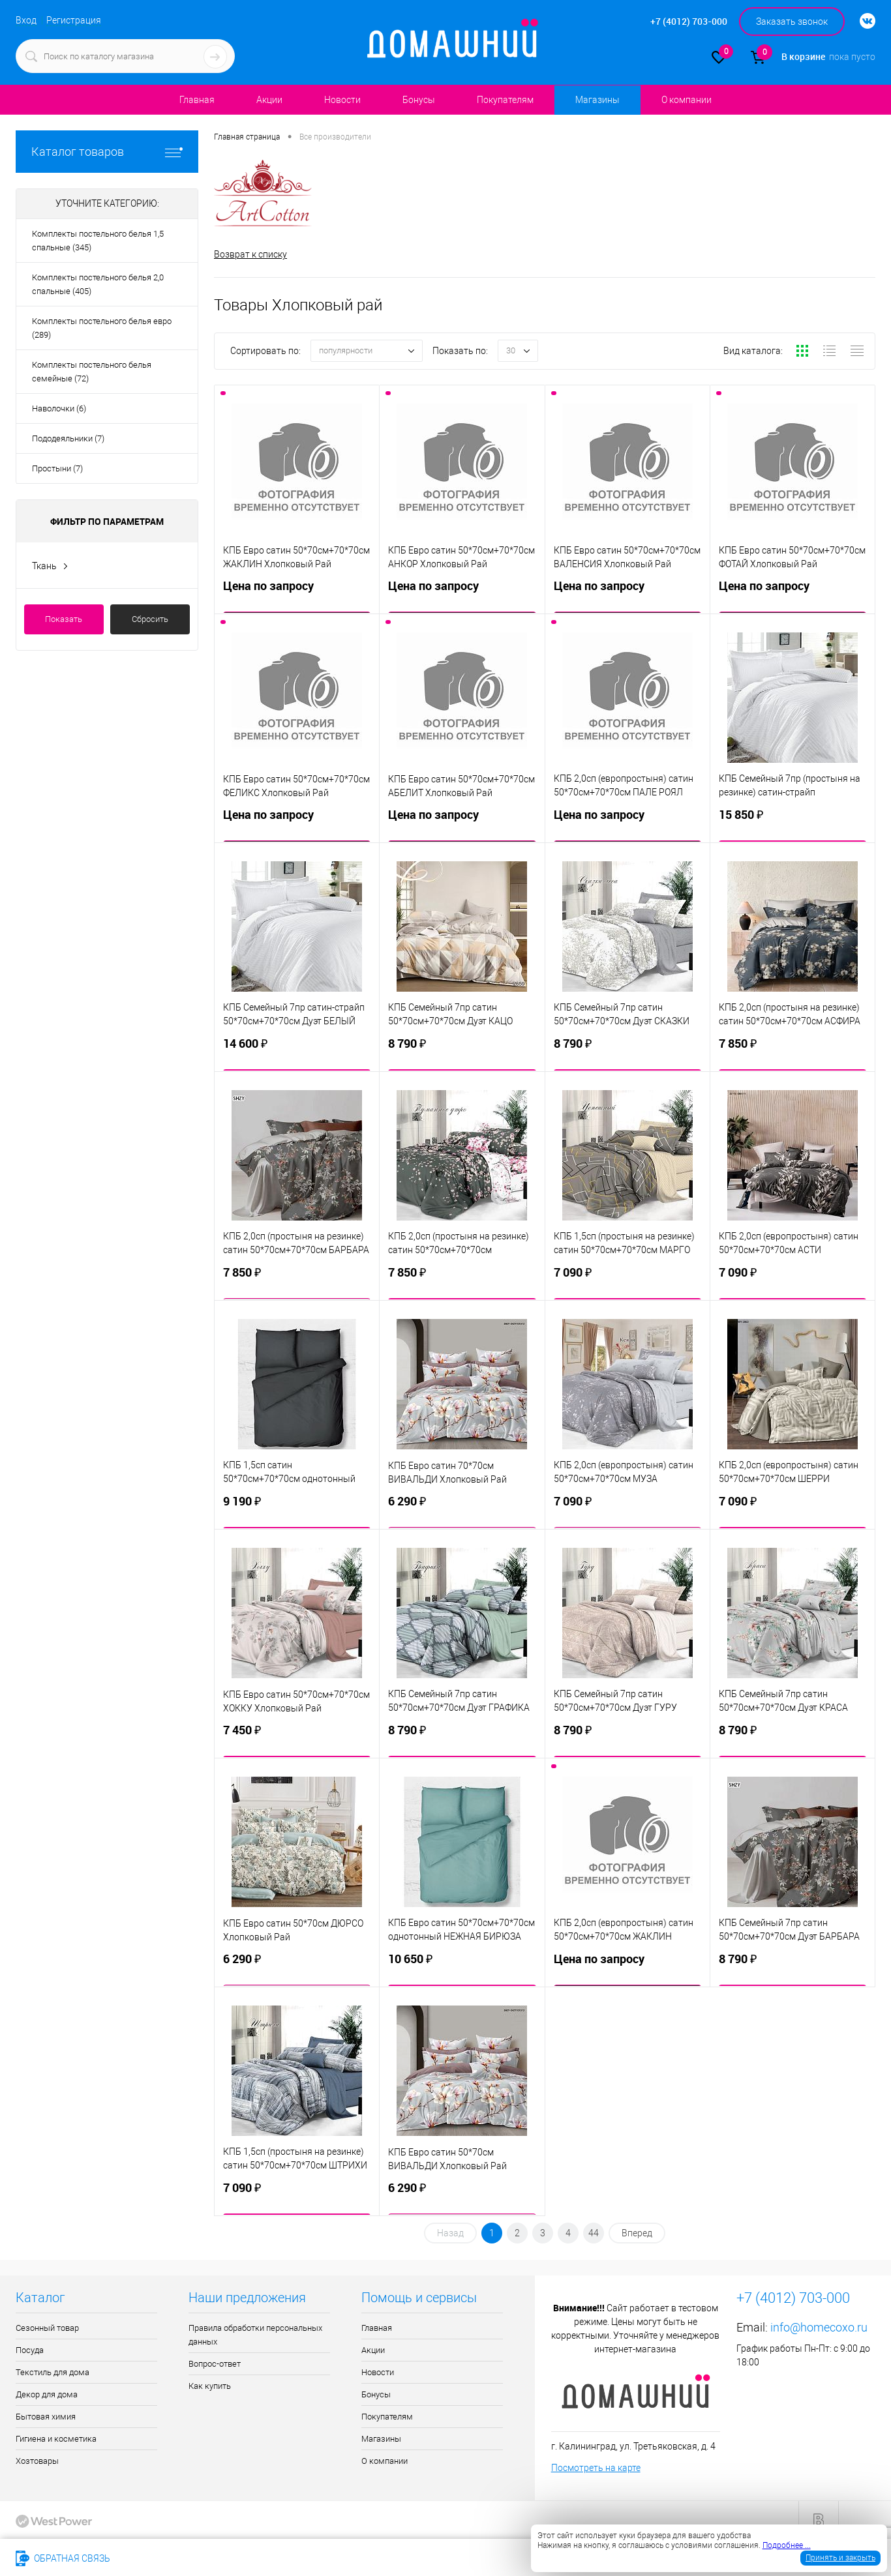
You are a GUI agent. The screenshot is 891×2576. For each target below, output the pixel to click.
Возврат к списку (250, 254)
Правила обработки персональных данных (255, 2335)
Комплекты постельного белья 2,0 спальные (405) (98, 284)
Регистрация (73, 20)
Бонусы (418, 100)
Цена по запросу (296, 590)
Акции (269, 100)
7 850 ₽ (792, 1048)
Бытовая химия (46, 2416)
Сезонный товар (47, 2328)
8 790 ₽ (462, 1048)
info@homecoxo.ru (819, 2327)
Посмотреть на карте (596, 2468)
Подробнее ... (787, 2545)
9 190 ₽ (296, 1506)
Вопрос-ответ (215, 2364)
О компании (686, 100)
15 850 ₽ (792, 819)
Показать (63, 619)
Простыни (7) (57, 468)
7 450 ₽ (296, 1735)
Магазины (597, 100)
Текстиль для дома (52, 2372)
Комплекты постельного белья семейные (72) (91, 371)
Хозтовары (37, 2461)
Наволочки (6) (59, 408)
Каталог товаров (107, 151)
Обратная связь (63, 2558)
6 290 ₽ (462, 1506)
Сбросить (150, 619)
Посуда (30, 2350)
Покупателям (505, 100)
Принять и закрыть (840, 2557)
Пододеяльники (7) (68, 438)
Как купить (210, 2386)
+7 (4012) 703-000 (165, 2558)
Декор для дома (47, 2394)
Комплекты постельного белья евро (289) (102, 328)
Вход (26, 20)
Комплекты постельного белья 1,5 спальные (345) (98, 240)
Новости (342, 100)
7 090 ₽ (627, 1277)
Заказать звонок (792, 21)
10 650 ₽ (462, 1963)
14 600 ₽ (296, 1048)
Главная (197, 100)
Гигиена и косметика (56, 2439)
